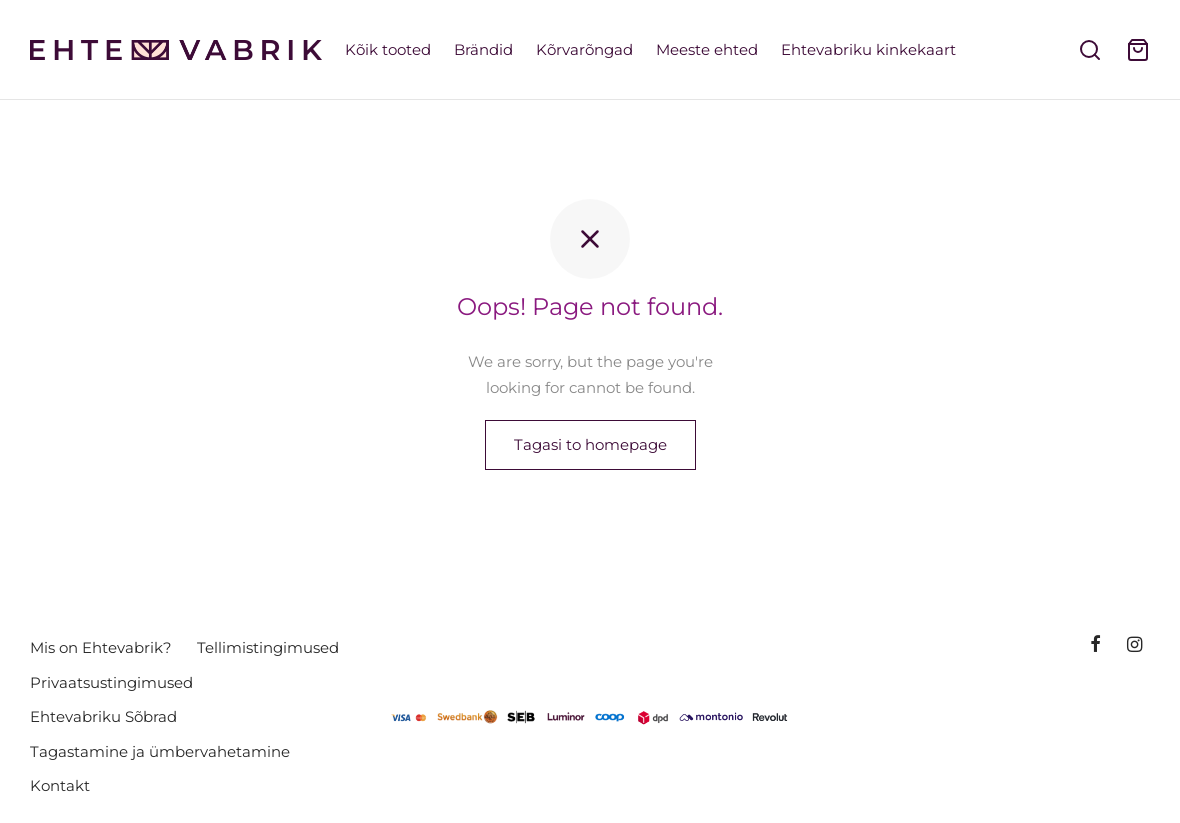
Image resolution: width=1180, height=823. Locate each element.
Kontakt (60, 785)
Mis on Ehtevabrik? (101, 647)
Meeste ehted (707, 49)
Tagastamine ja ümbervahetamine (160, 751)
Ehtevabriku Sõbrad (103, 716)
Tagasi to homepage (590, 445)
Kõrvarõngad (584, 49)
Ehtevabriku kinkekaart (868, 49)
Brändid (483, 49)
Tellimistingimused (268, 647)
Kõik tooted (388, 49)
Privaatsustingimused (111, 682)
